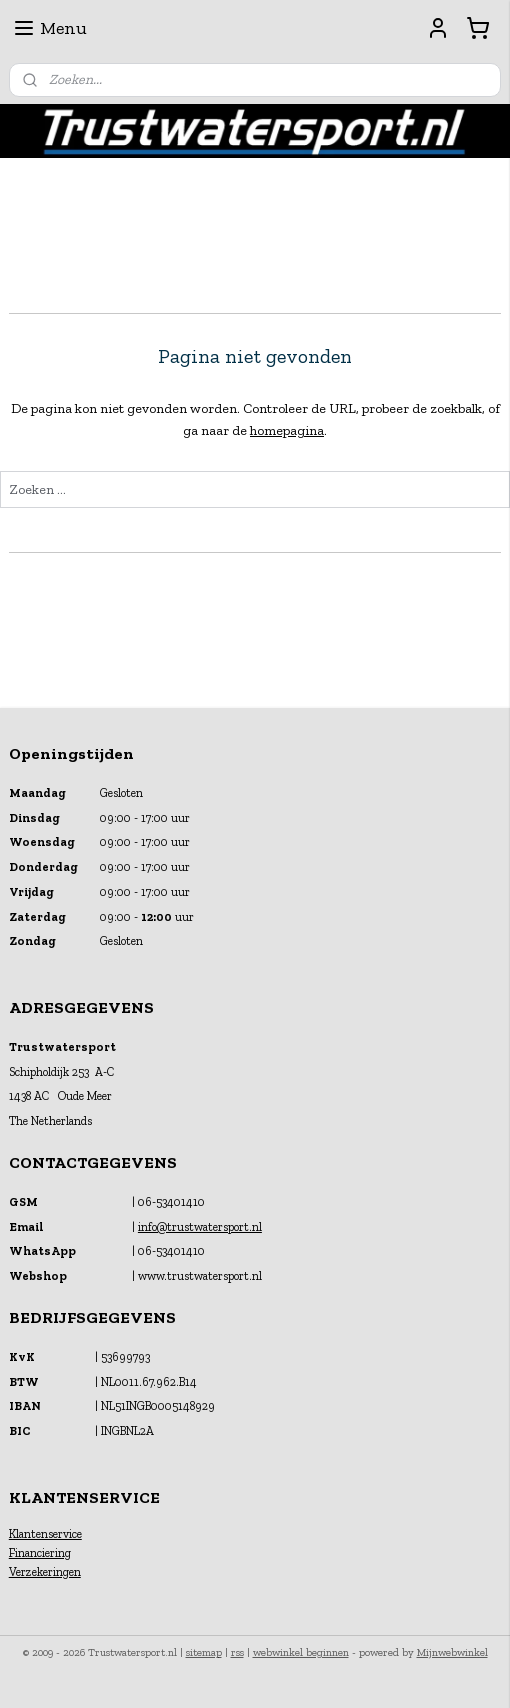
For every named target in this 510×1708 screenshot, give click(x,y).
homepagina (287, 430)
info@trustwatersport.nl (200, 1227)
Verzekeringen (45, 1572)
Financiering (40, 1553)
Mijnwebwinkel (452, 1652)
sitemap (204, 1652)
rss (237, 1652)
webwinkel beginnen (301, 1652)
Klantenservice (45, 1534)
